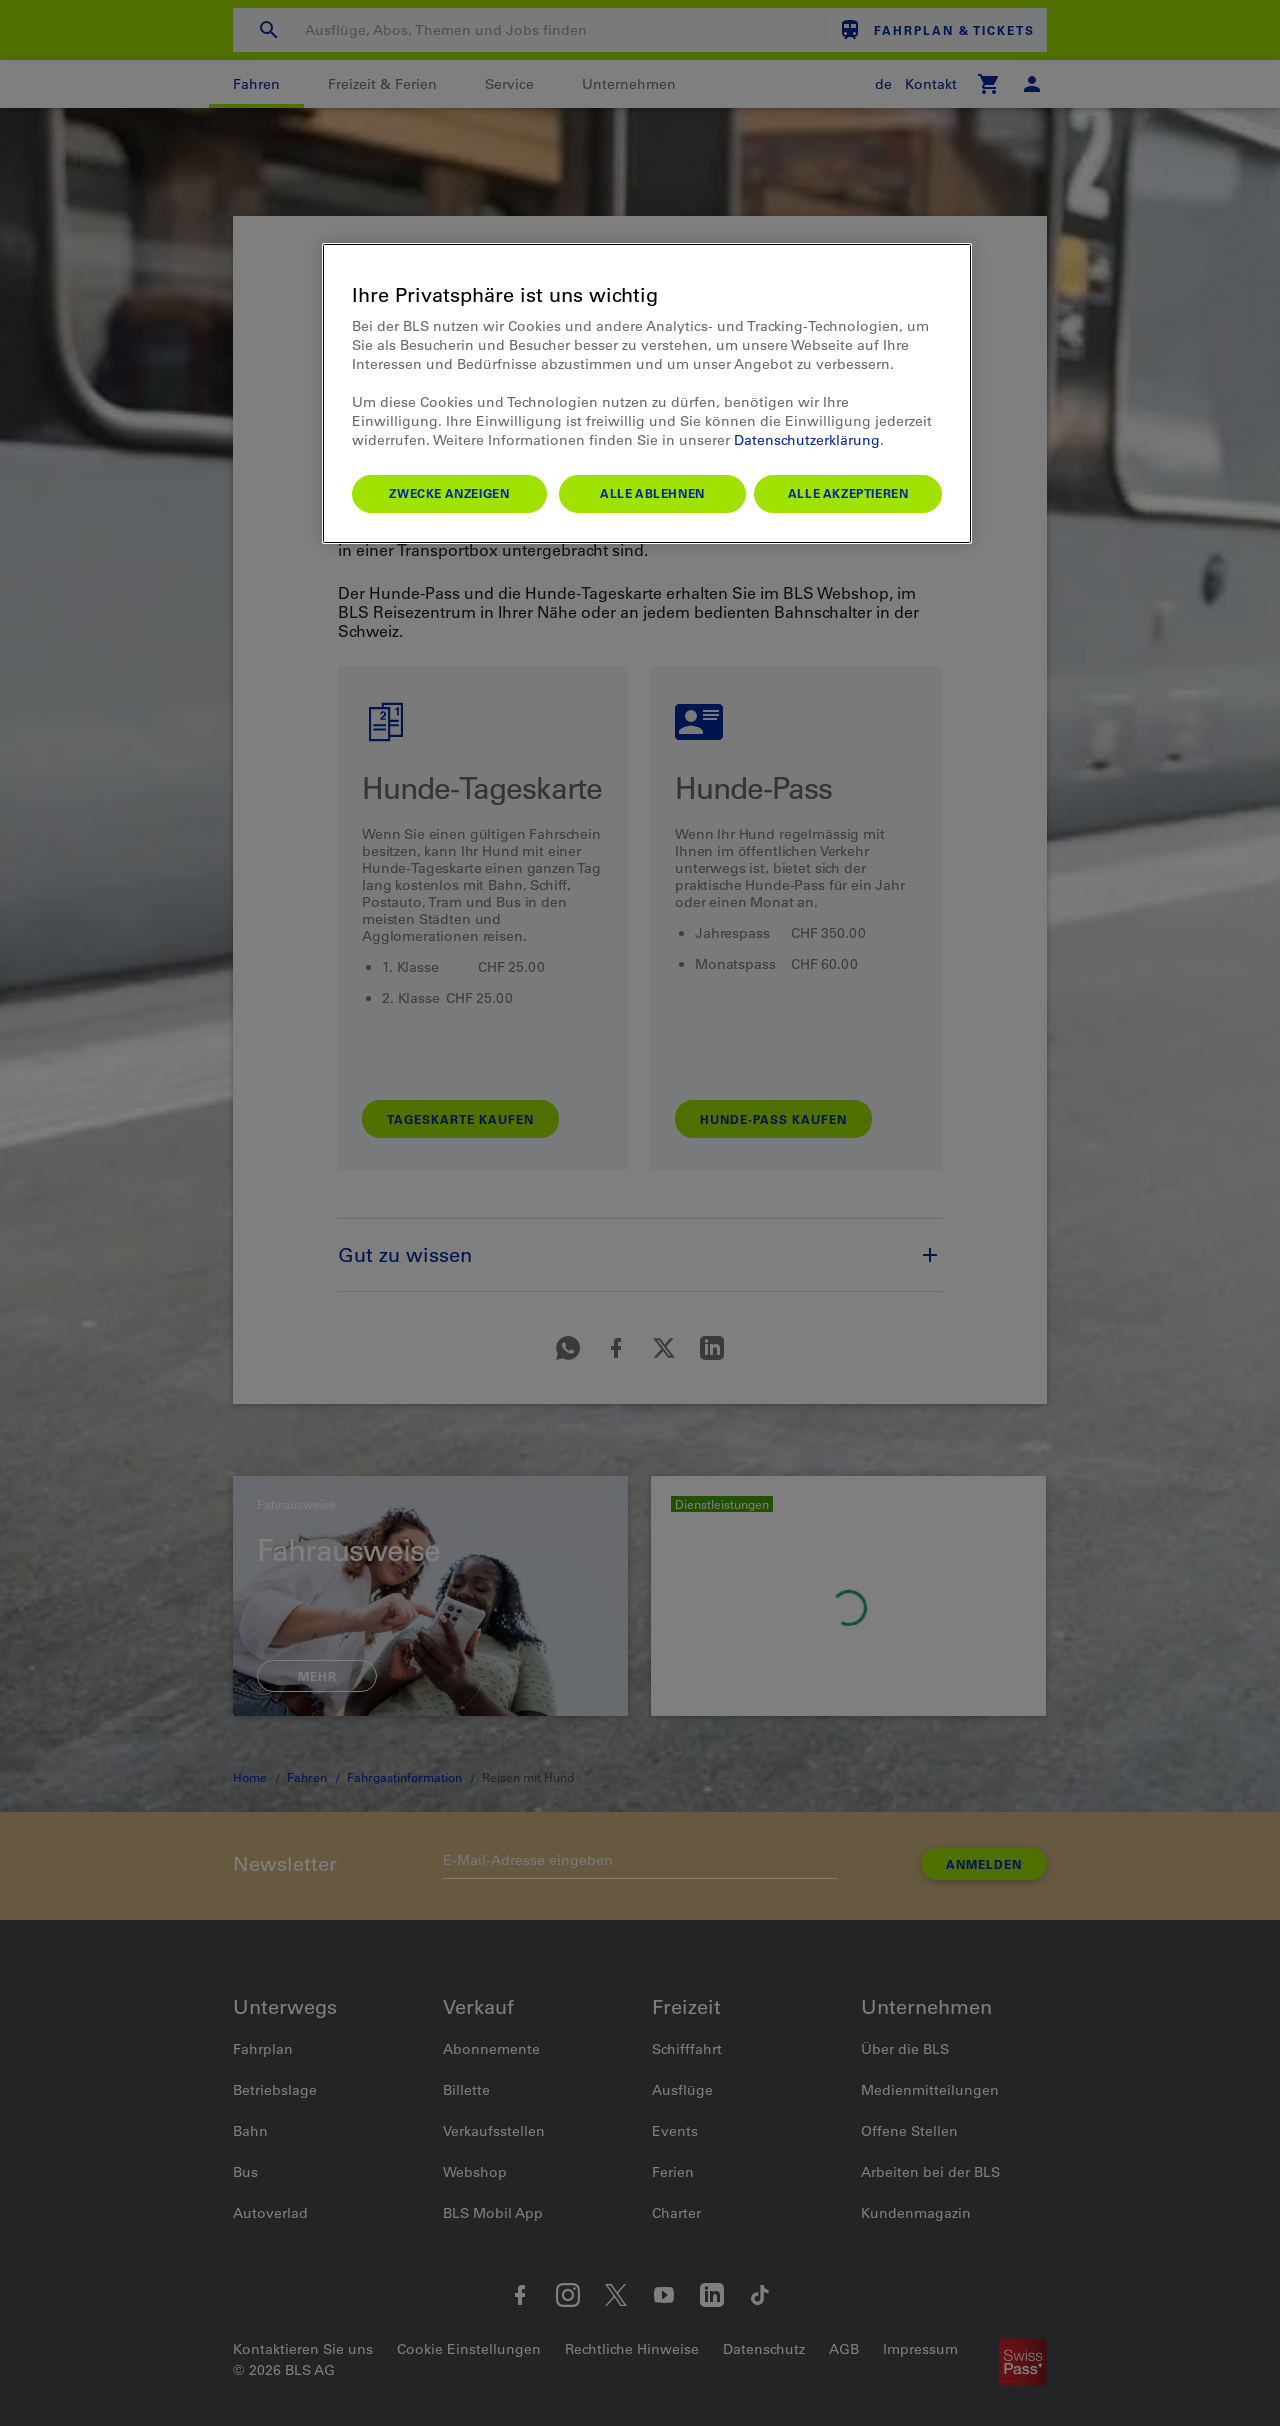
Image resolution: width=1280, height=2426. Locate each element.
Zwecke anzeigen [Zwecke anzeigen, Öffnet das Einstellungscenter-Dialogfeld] (449, 493)
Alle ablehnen (652, 493)
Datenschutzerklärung (807, 440)
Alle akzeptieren (848, 493)
